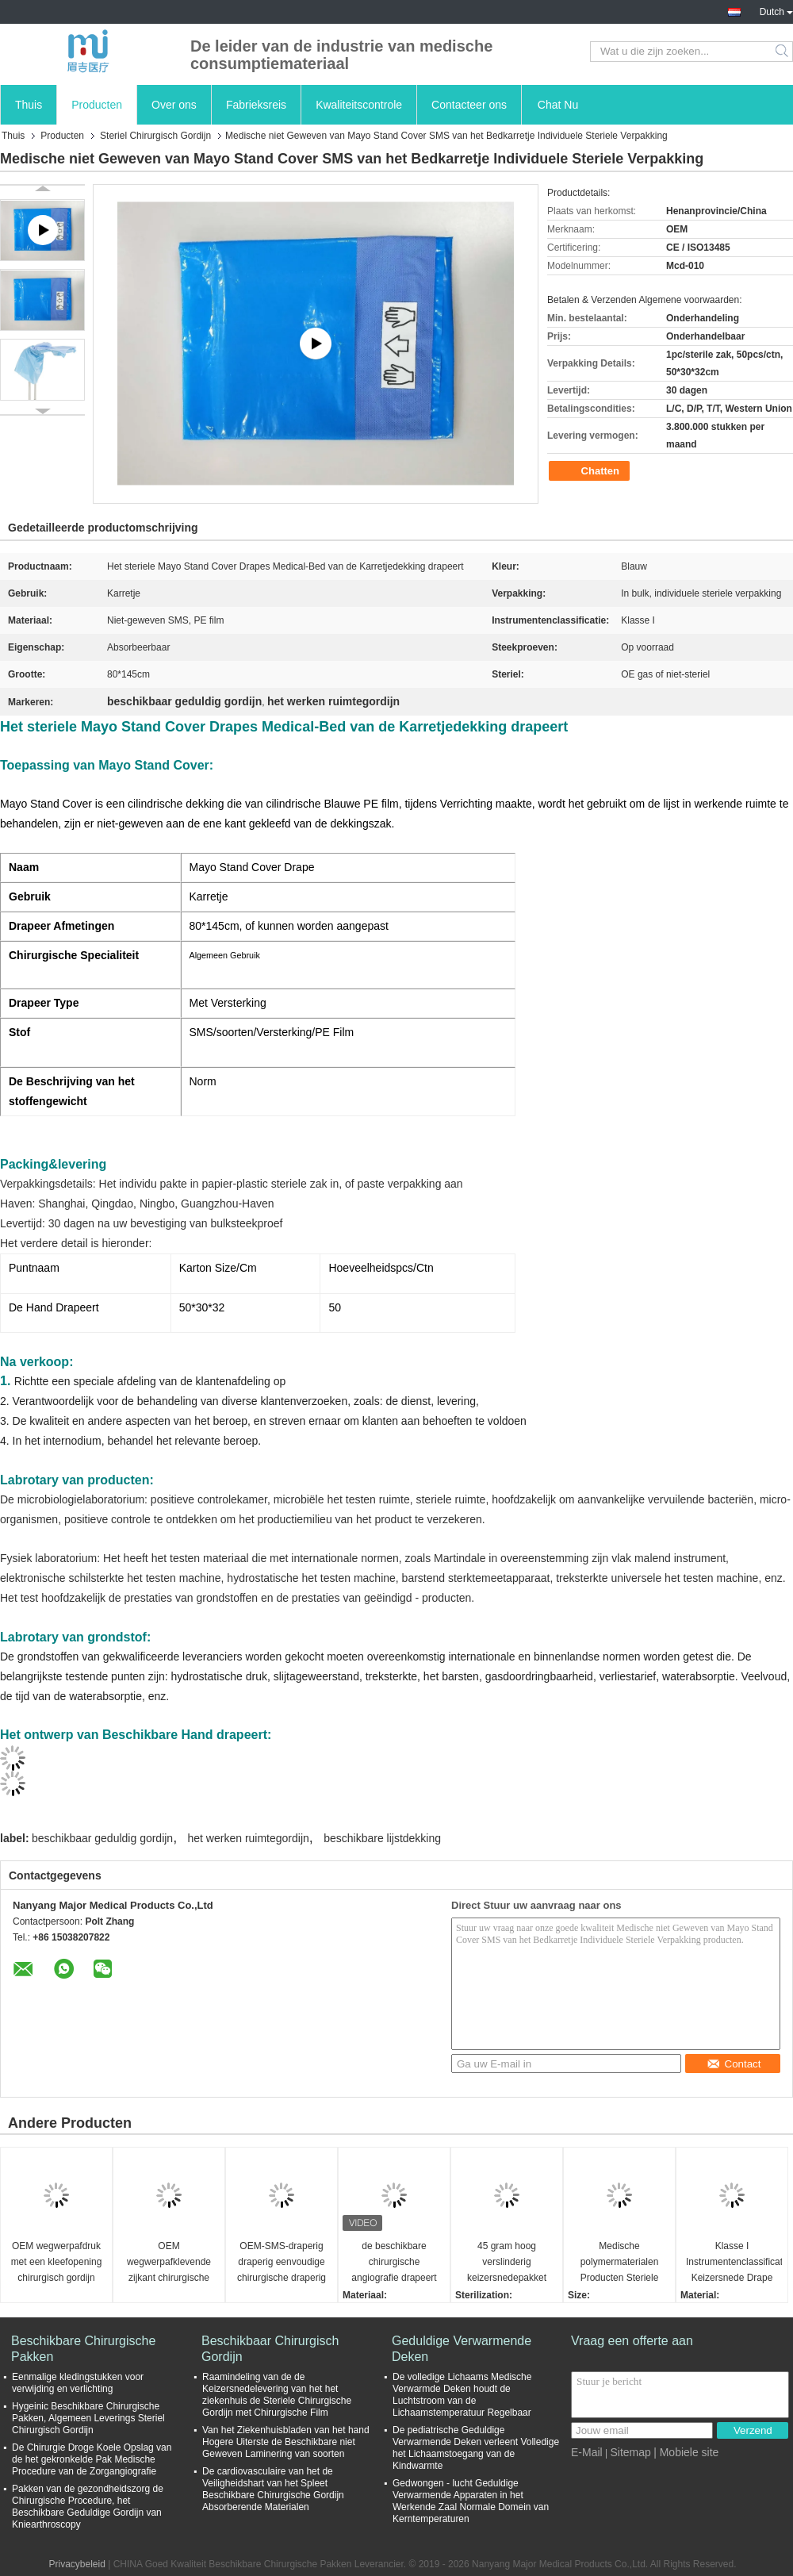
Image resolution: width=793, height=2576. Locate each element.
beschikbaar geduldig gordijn (102, 1838)
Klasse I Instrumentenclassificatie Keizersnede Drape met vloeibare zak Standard (734, 2263)
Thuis (28, 104)
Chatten (590, 471)
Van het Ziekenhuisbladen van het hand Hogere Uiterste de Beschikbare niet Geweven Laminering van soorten (286, 2441)
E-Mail (587, 2452)
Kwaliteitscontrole (359, 104)
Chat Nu (558, 104)
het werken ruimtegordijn (248, 1838)
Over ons (174, 104)
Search (783, 51)
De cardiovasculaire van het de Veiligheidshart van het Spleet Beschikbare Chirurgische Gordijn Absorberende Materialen (273, 2489)
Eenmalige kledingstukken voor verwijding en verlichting (78, 2382)
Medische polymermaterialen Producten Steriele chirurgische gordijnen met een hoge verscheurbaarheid (619, 2263)
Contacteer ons (469, 104)
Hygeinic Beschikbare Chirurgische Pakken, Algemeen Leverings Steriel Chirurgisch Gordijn (88, 2418)
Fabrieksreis (256, 104)
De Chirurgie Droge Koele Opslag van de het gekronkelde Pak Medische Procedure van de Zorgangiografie (91, 2459)
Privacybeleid (76, 2564)
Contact (734, 2064)
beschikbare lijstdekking (382, 1838)
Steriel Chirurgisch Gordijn (155, 135)
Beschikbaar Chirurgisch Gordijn (270, 2348)
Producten (96, 104)
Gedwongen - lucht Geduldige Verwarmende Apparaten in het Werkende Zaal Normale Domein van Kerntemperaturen (471, 2501)
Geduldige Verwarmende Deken (461, 2348)
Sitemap (630, 2452)
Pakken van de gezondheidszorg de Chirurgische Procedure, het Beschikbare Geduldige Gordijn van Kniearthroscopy (87, 2506)
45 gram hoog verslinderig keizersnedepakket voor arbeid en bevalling (506, 2263)
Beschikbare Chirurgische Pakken (83, 2348)
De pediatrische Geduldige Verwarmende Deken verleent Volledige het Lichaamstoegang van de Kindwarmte (476, 2447)
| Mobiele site (685, 2452)
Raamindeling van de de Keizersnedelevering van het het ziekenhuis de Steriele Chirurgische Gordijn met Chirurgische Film (276, 2394)
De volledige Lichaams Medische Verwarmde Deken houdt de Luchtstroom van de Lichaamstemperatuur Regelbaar (462, 2394)
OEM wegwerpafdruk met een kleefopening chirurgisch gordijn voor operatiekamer (56, 2263)
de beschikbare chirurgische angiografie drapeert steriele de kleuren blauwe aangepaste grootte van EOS (393, 2263)
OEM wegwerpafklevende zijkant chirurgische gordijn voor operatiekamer (169, 2263)
